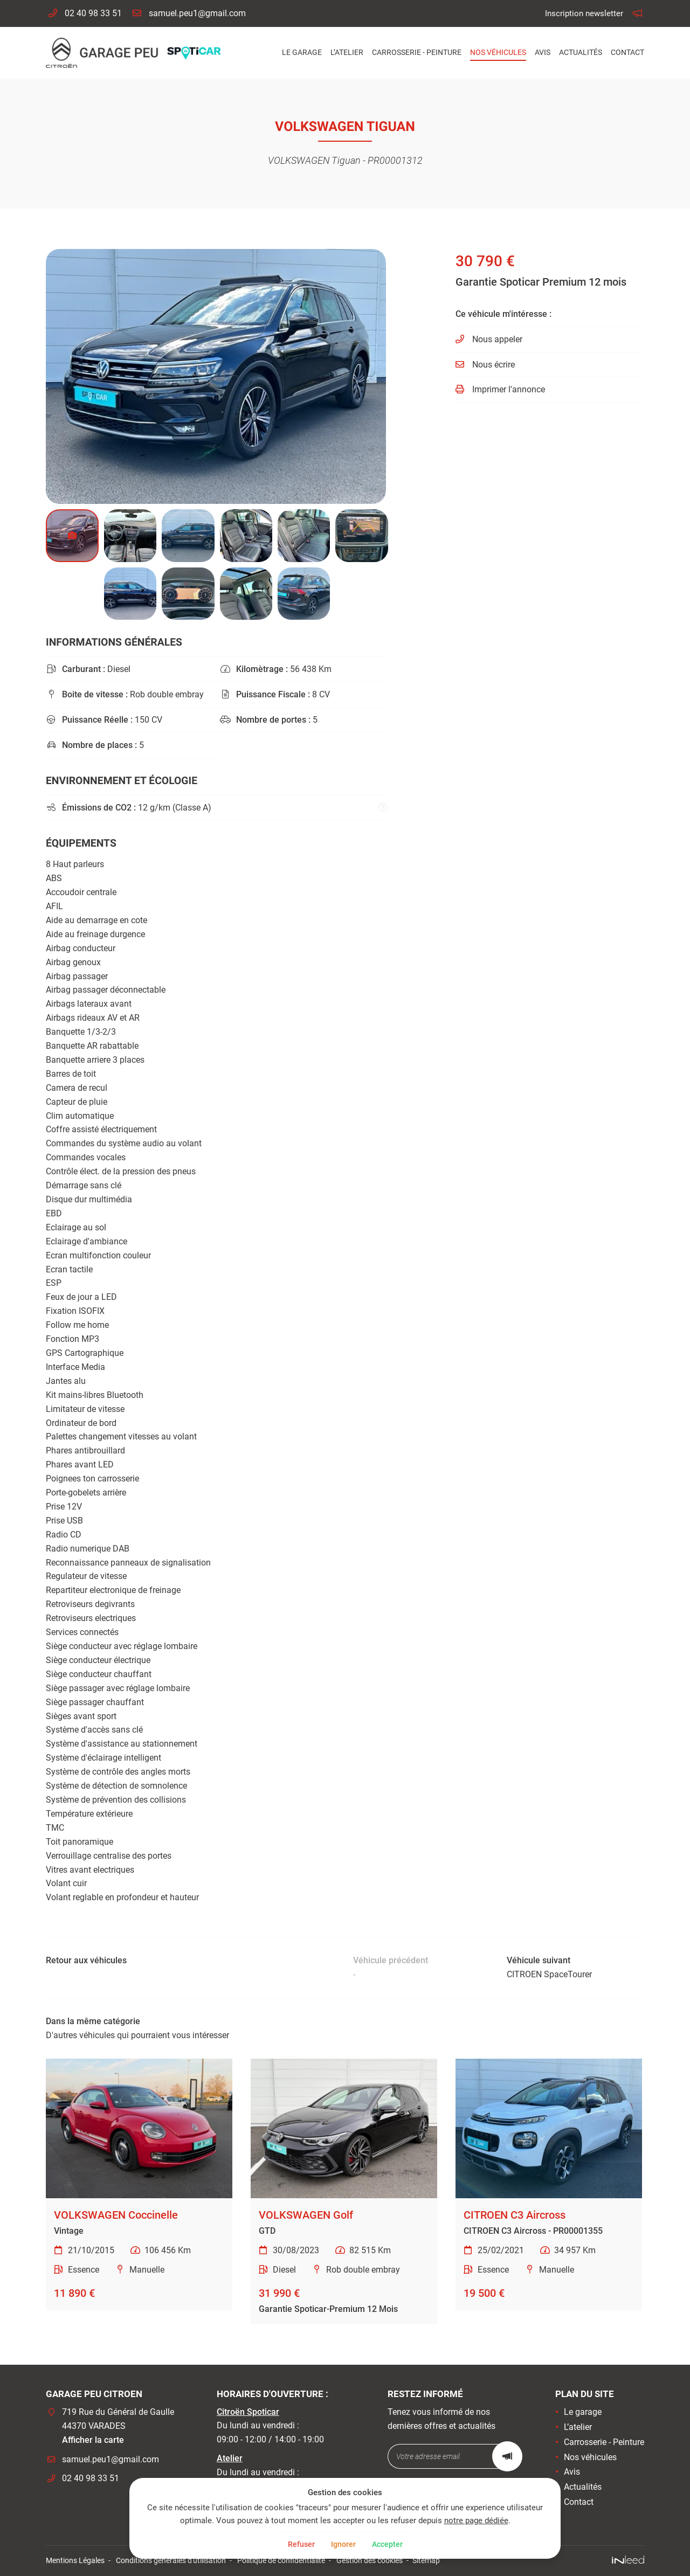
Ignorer (343, 2544)
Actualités (580, 52)
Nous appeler (497, 339)
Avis (542, 52)
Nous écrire (493, 364)
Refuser (297, 2544)
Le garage (302, 52)
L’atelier (346, 52)
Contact (627, 52)
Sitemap (426, 2560)
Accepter (391, 2544)
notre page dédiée (438, 2520)
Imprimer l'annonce (508, 389)
